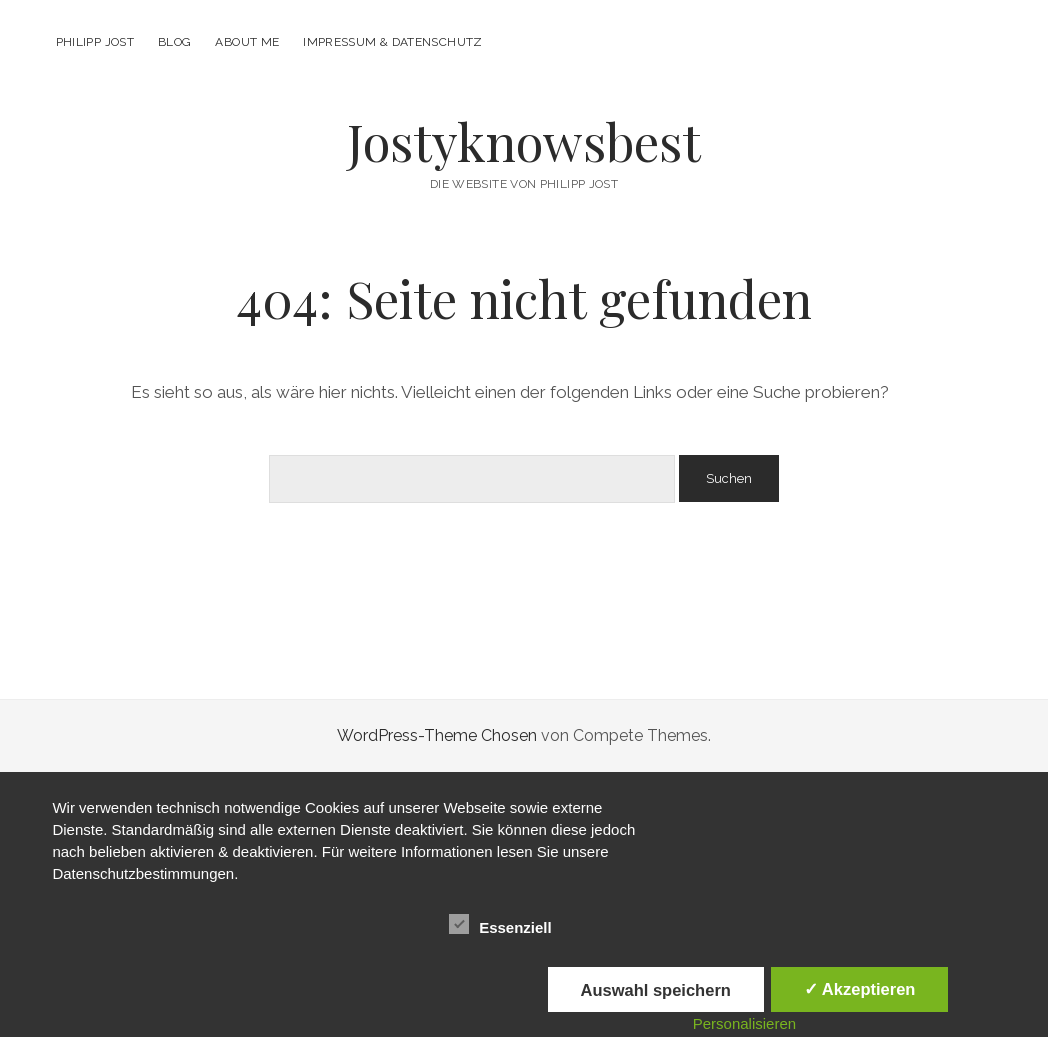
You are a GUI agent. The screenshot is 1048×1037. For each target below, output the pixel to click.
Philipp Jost (95, 42)
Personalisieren (744, 1023)
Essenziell (500, 925)
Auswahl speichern (656, 990)
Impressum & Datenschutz (392, 42)
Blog (174, 42)
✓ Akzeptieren (860, 989)
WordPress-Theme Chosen (437, 735)
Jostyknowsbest (524, 141)
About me (247, 42)
